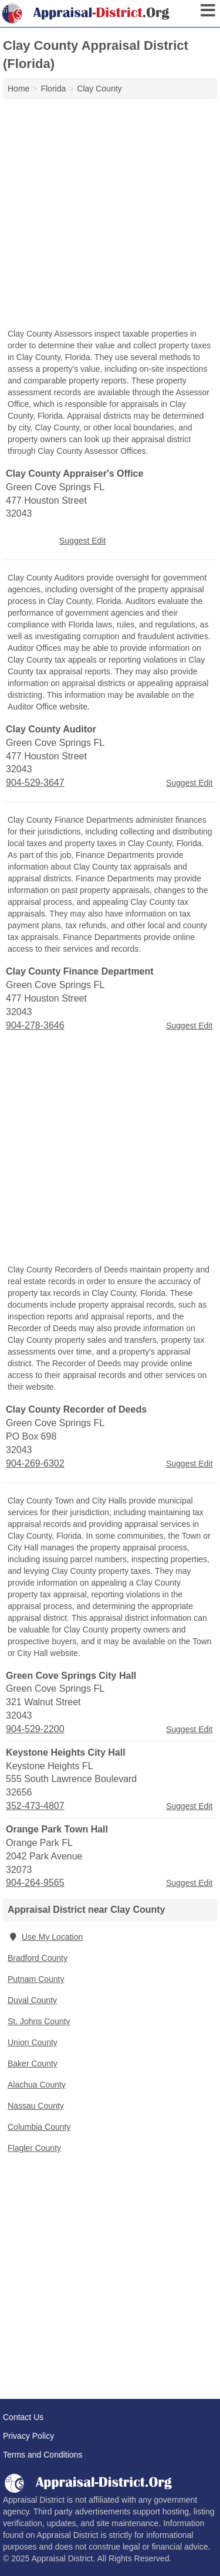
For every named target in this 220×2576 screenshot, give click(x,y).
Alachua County (37, 2084)
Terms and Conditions (42, 2454)
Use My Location (45, 1937)
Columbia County (39, 2127)
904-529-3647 (35, 783)
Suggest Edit (82, 540)
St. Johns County (39, 2021)
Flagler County (34, 2148)
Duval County (32, 2000)
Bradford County (37, 1958)
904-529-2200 (35, 1729)
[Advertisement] (110, 215)
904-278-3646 (35, 1025)
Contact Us (23, 2417)
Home (18, 88)
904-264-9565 (35, 1883)
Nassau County (36, 2105)
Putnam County (36, 1979)
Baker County (32, 2063)
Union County (32, 2042)
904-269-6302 (35, 1463)
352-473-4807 (35, 1806)
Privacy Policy (28, 2436)
